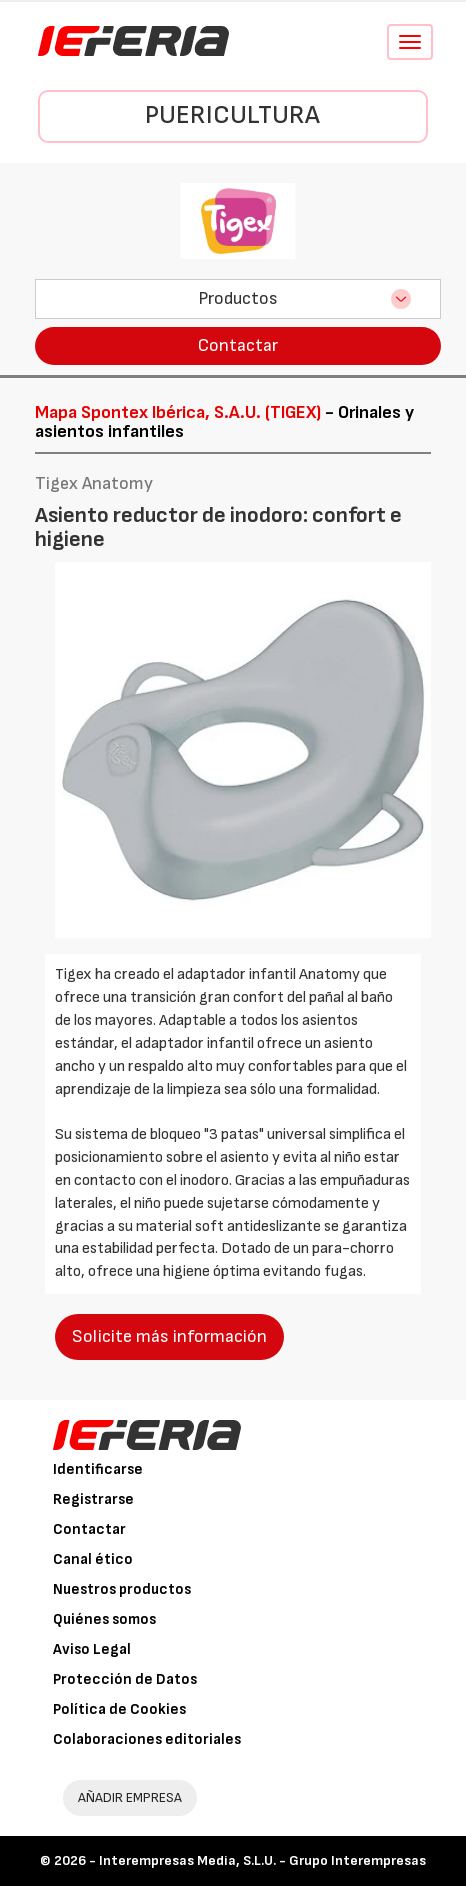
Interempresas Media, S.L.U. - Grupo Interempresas (262, 1860)
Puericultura (232, 115)
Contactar (238, 345)
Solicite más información (169, 1336)
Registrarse (93, 1499)
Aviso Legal (92, 1649)
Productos (238, 298)
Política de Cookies (119, 1709)
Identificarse (98, 1469)
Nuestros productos (122, 1589)
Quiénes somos (104, 1619)
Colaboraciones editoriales (147, 1739)
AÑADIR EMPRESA (130, 1797)
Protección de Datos (125, 1679)
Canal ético (93, 1559)
